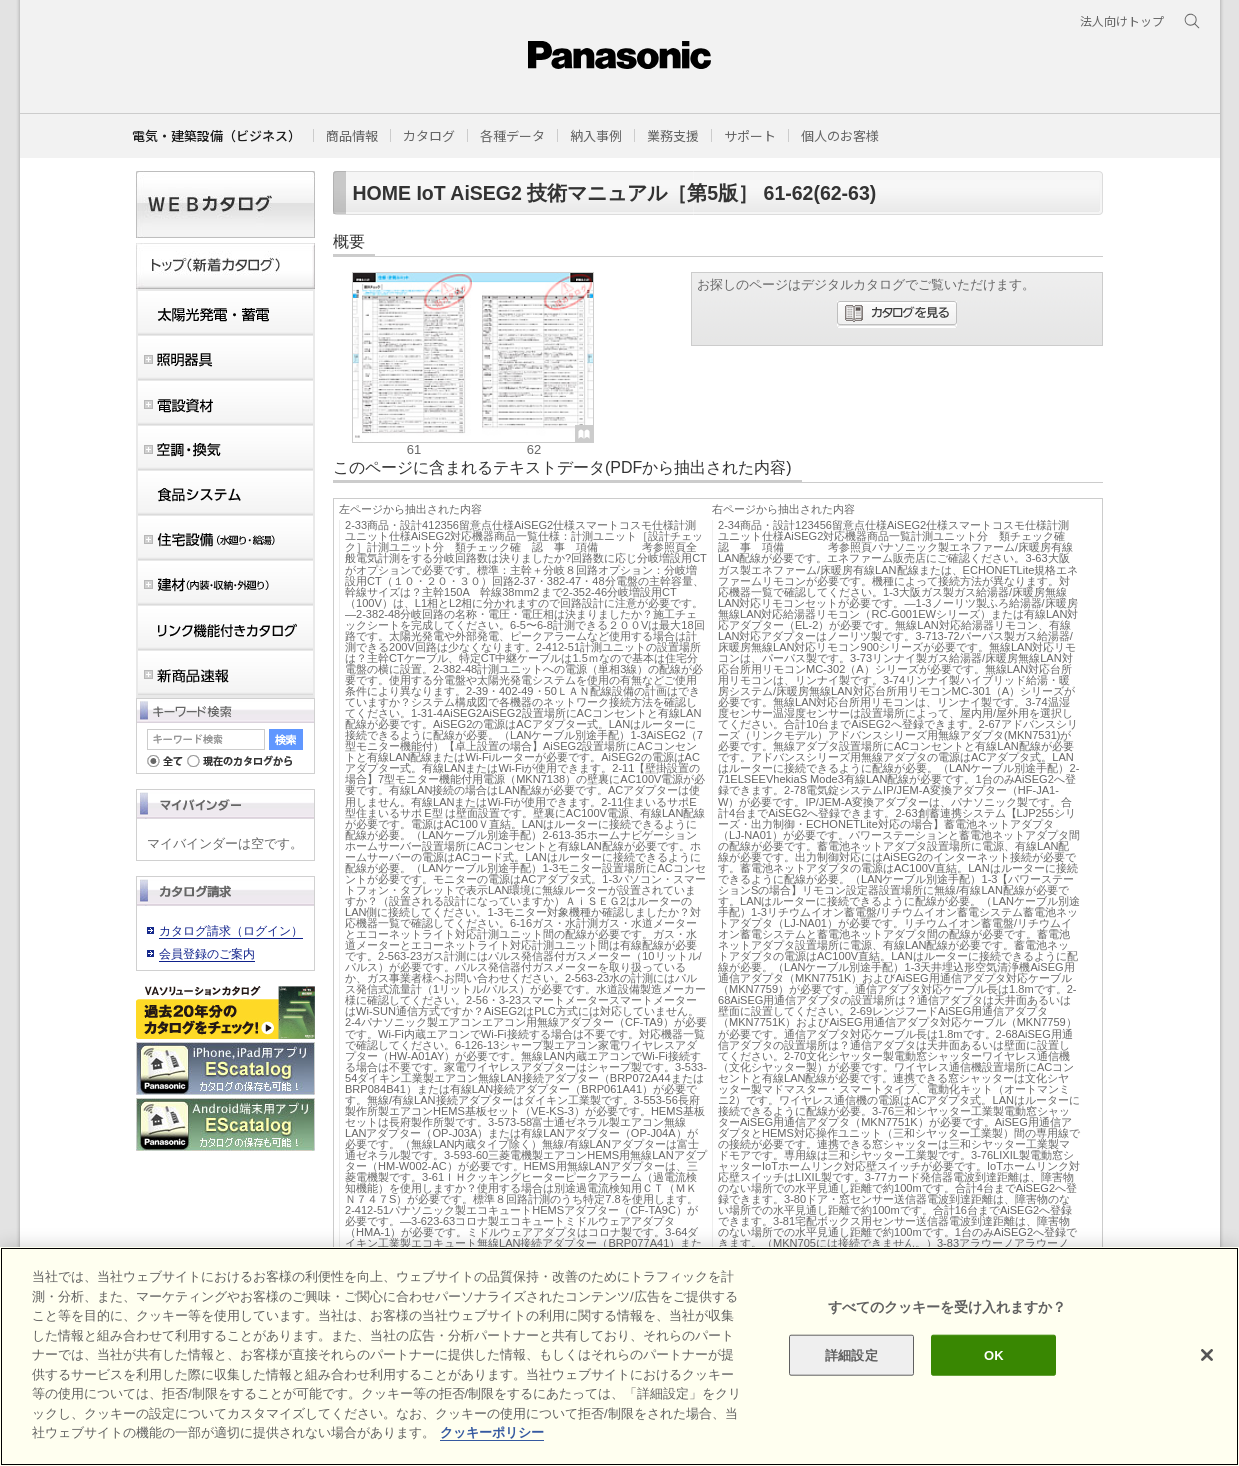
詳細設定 (851, 1354)
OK (994, 1354)
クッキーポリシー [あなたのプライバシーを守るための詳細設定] (492, 1432)
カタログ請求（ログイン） (231, 931)
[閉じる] (1207, 1355)
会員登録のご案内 (207, 954)
